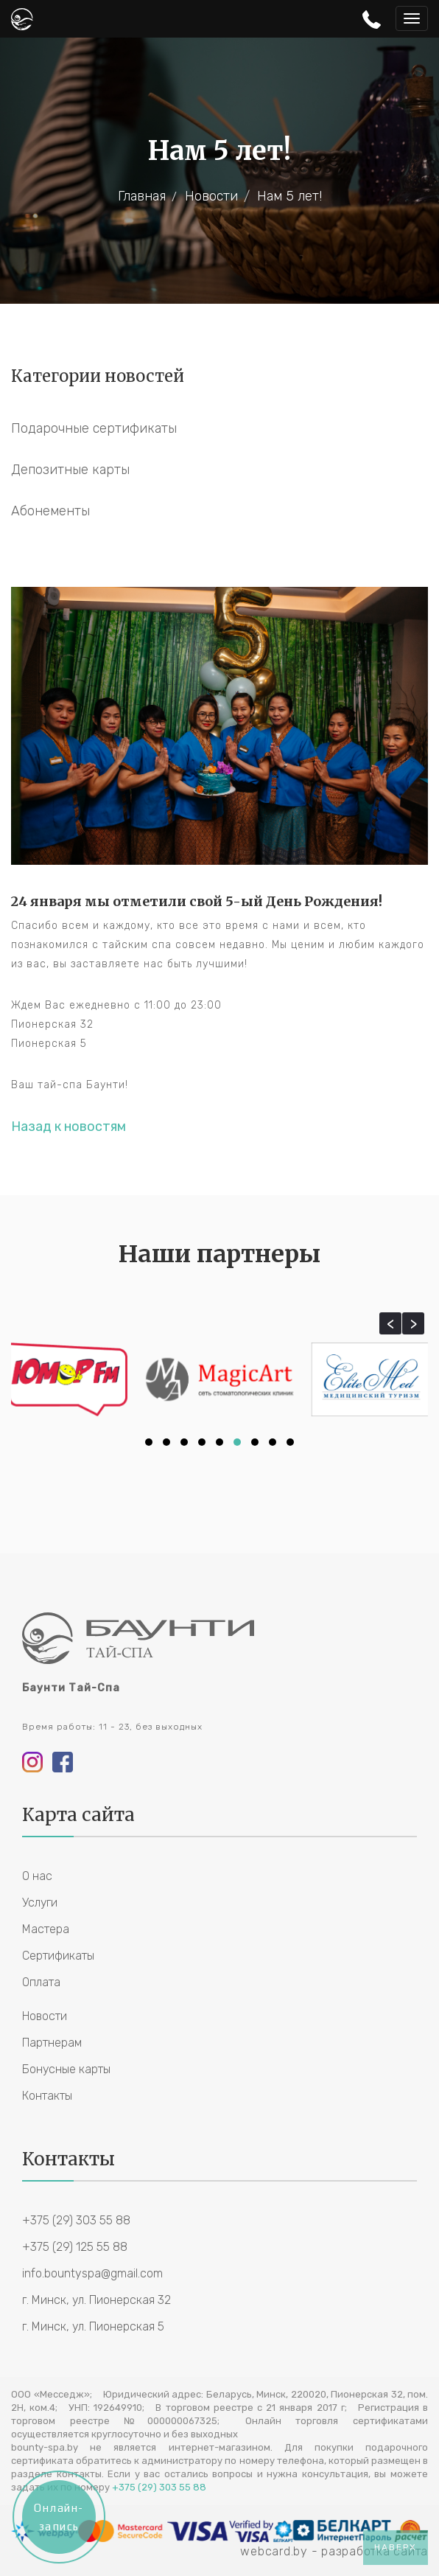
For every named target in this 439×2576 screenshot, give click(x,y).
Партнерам (52, 2043)
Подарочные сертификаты (94, 428)
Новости (211, 196)
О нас (37, 1876)
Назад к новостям (68, 1126)
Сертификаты (58, 1956)
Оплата (41, 1982)
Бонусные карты (66, 2069)
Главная (142, 196)
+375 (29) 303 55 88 (76, 2220)
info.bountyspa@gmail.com (92, 2273)
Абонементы (50, 511)
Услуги (39, 1903)
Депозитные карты (70, 470)
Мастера (45, 1929)
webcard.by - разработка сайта (334, 2551)
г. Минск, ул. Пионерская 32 (96, 2300)
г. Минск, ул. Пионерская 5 (93, 2326)
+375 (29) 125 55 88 (74, 2247)
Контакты (47, 2096)
